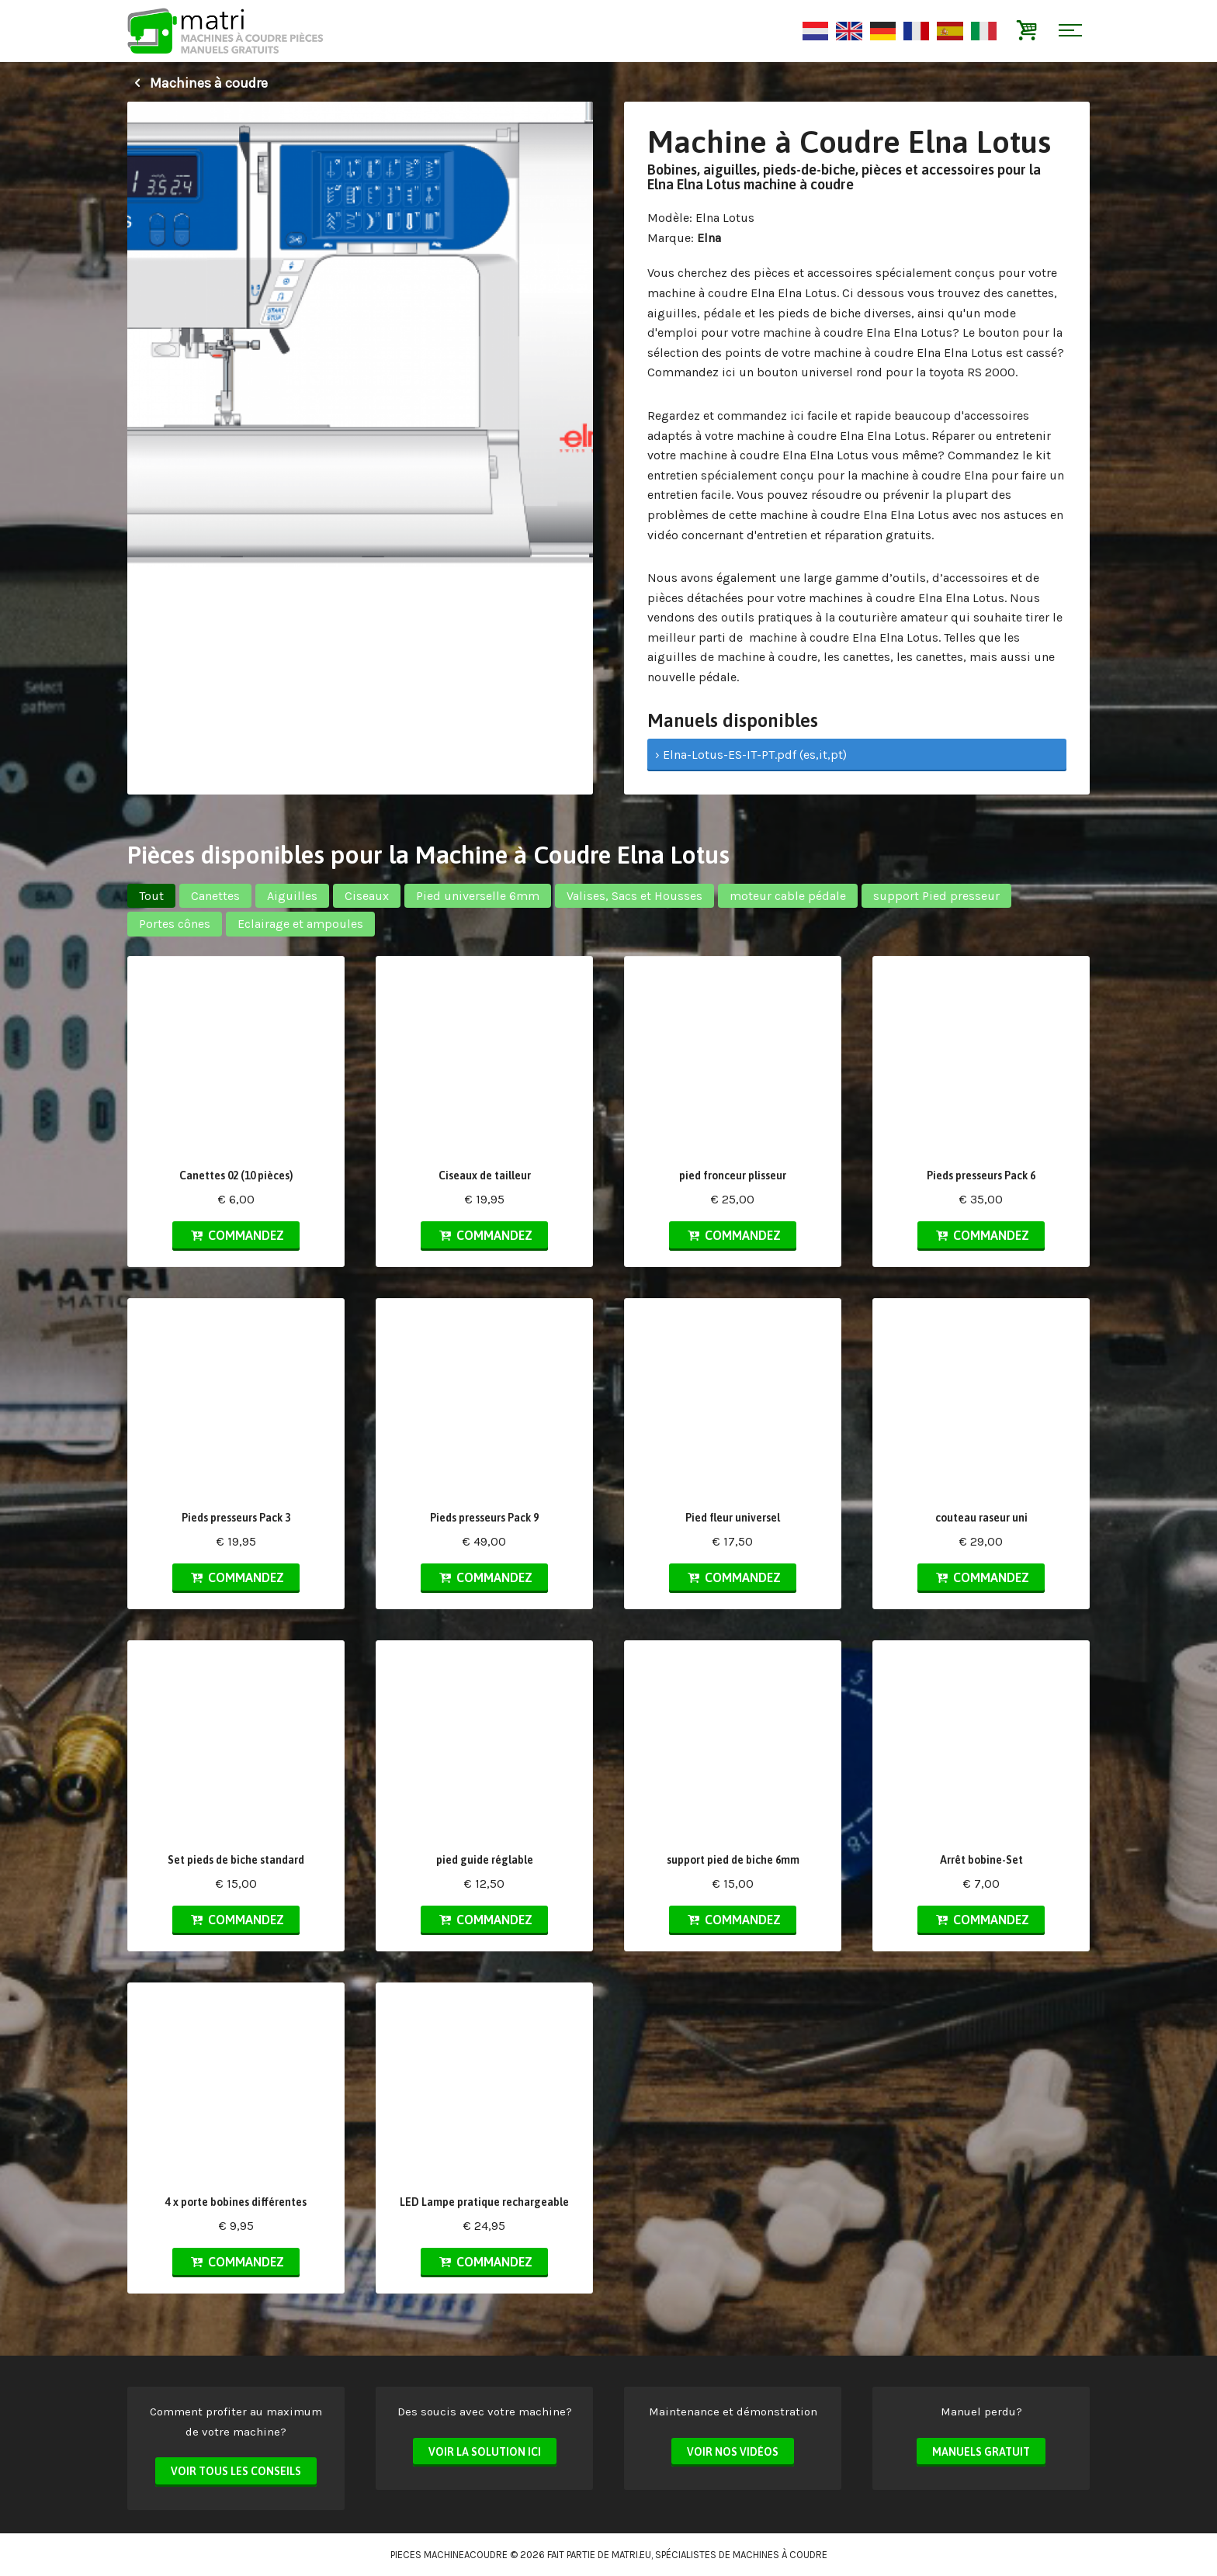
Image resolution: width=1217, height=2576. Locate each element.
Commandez (236, 1235)
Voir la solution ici (484, 2452)
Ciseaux (367, 895)
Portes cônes (174, 923)
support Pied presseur (936, 895)
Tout (151, 895)
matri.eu (631, 2554)
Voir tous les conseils (236, 2471)
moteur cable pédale (788, 895)
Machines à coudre (197, 83)
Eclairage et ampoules (300, 923)
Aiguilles (292, 895)
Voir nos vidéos (732, 2452)
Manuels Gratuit (981, 2452)
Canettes (215, 895)
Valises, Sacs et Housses (634, 895)
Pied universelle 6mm (477, 895)
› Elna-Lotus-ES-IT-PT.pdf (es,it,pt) (751, 754)
